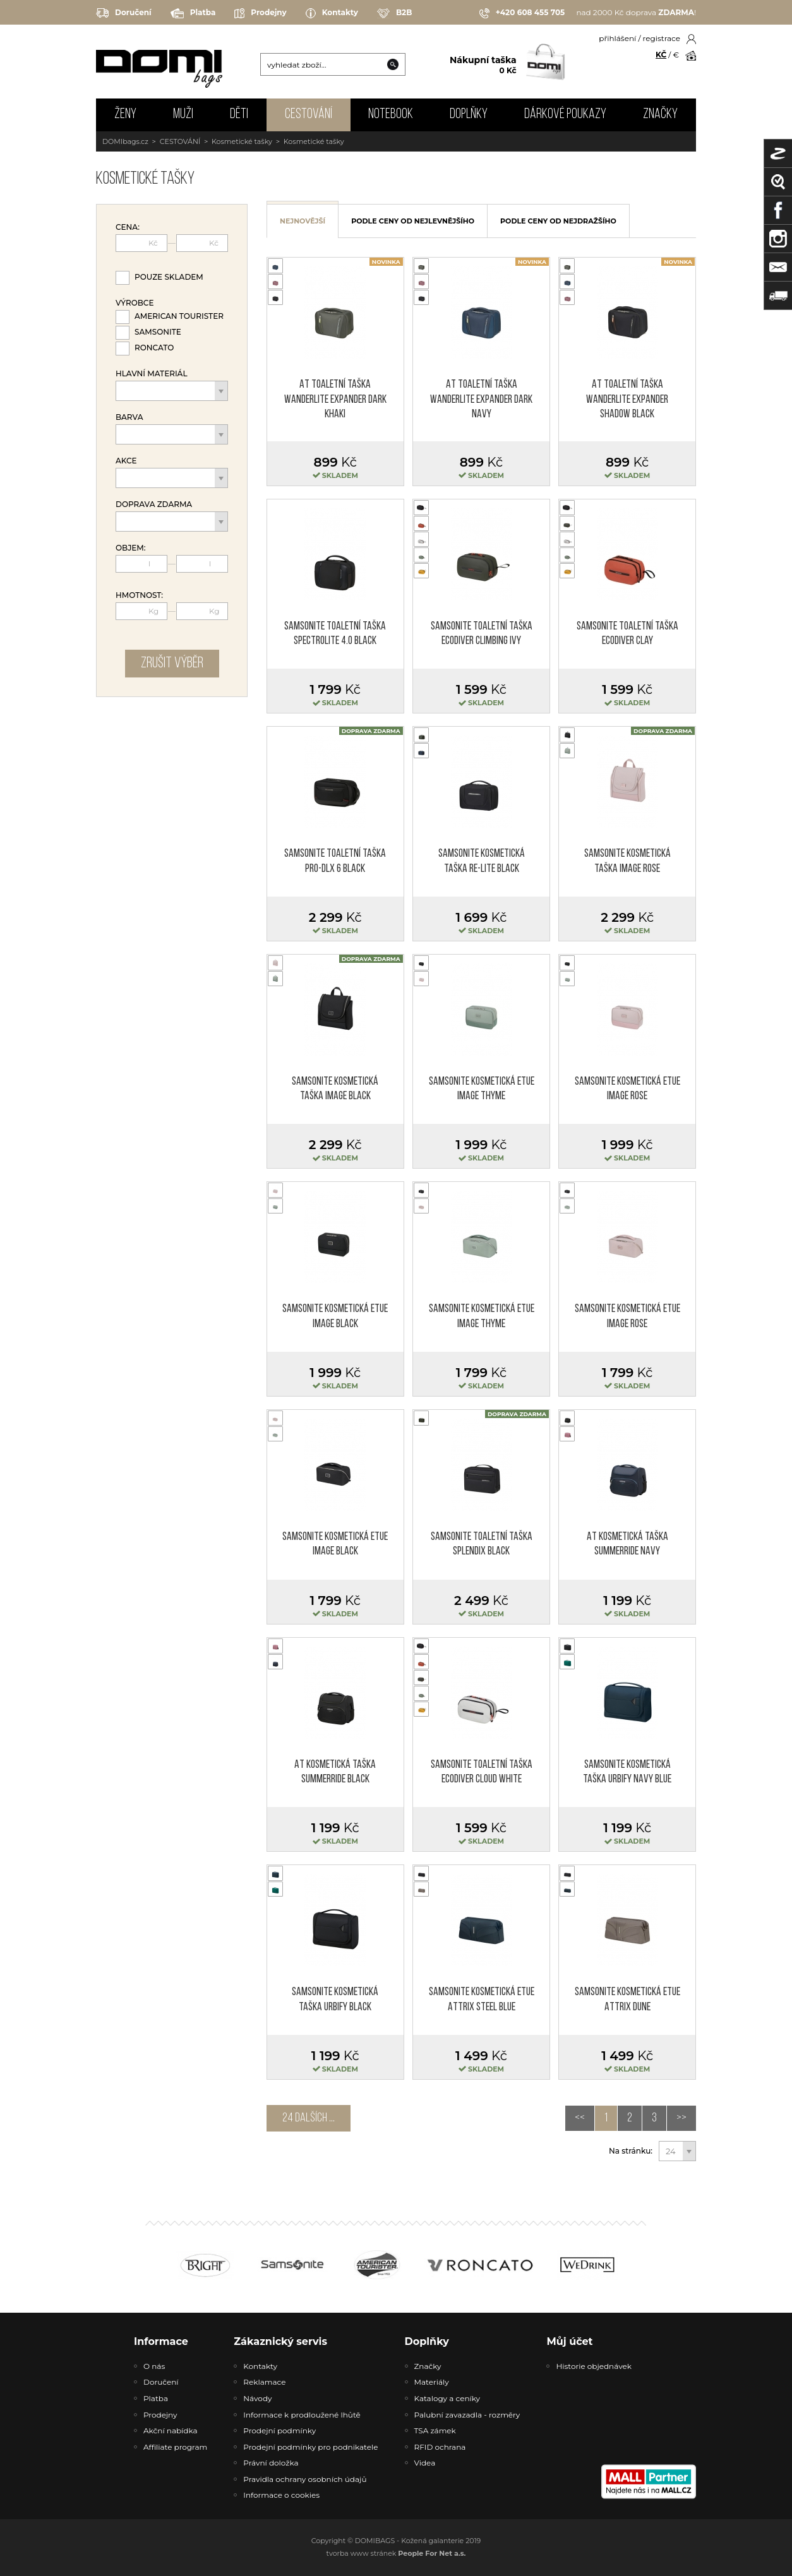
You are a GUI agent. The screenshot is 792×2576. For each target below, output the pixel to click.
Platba (193, 13)
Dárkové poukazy (565, 114)
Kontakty (332, 13)
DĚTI (239, 114)
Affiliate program (175, 2447)
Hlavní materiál (152, 374)
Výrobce (134, 303)
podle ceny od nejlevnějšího (412, 221)
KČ (661, 54)
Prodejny (260, 13)
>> (681, 2118)
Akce (126, 461)
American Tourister (179, 316)
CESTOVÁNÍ (308, 114)
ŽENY (125, 114)
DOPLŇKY (469, 114)
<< (580, 2118)
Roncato (154, 347)
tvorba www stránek (396, 2553)
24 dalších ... (308, 2118)
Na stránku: (630, 2151)
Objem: (131, 548)
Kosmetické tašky (242, 141)
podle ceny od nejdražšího (558, 221)
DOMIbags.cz (125, 141)
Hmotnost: (139, 595)
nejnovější (302, 221)
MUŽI (183, 114)
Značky (660, 114)
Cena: (128, 227)
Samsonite (158, 332)
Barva (129, 417)
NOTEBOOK (390, 114)
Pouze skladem (169, 277)
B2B (394, 13)
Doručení (124, 13)
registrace (661, 38)
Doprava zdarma (154, 504)
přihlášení (617, 38)
